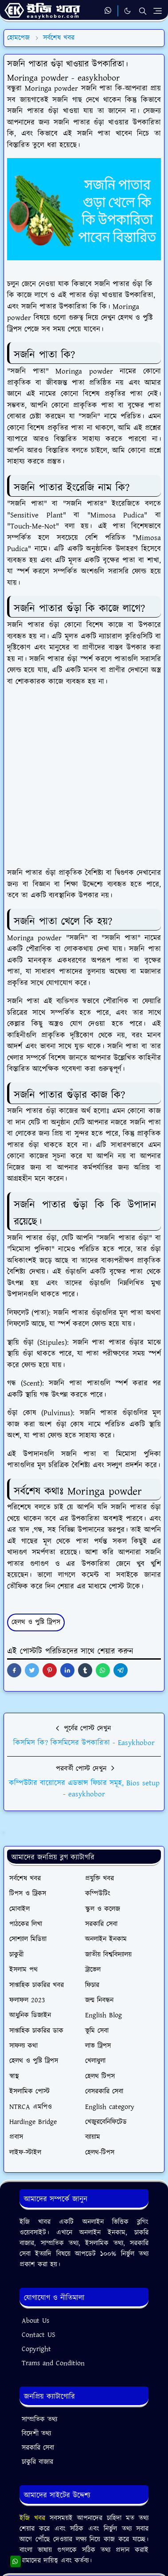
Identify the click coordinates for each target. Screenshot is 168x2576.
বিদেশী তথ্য (36, 2434)
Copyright (36, 2349)
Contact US (38, 2335)
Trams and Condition (53, 2363)
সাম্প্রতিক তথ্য (39, 2419)
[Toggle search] (143, 11)
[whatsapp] (108, 11)
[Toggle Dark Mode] (127, 11)
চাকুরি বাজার (37, 2462)
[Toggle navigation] (157, 11)
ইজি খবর (35, 2518)
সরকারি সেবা (38, 2448)
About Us (35, 2321)
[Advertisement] (83, 781)
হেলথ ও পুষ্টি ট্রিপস (36, 1622)
